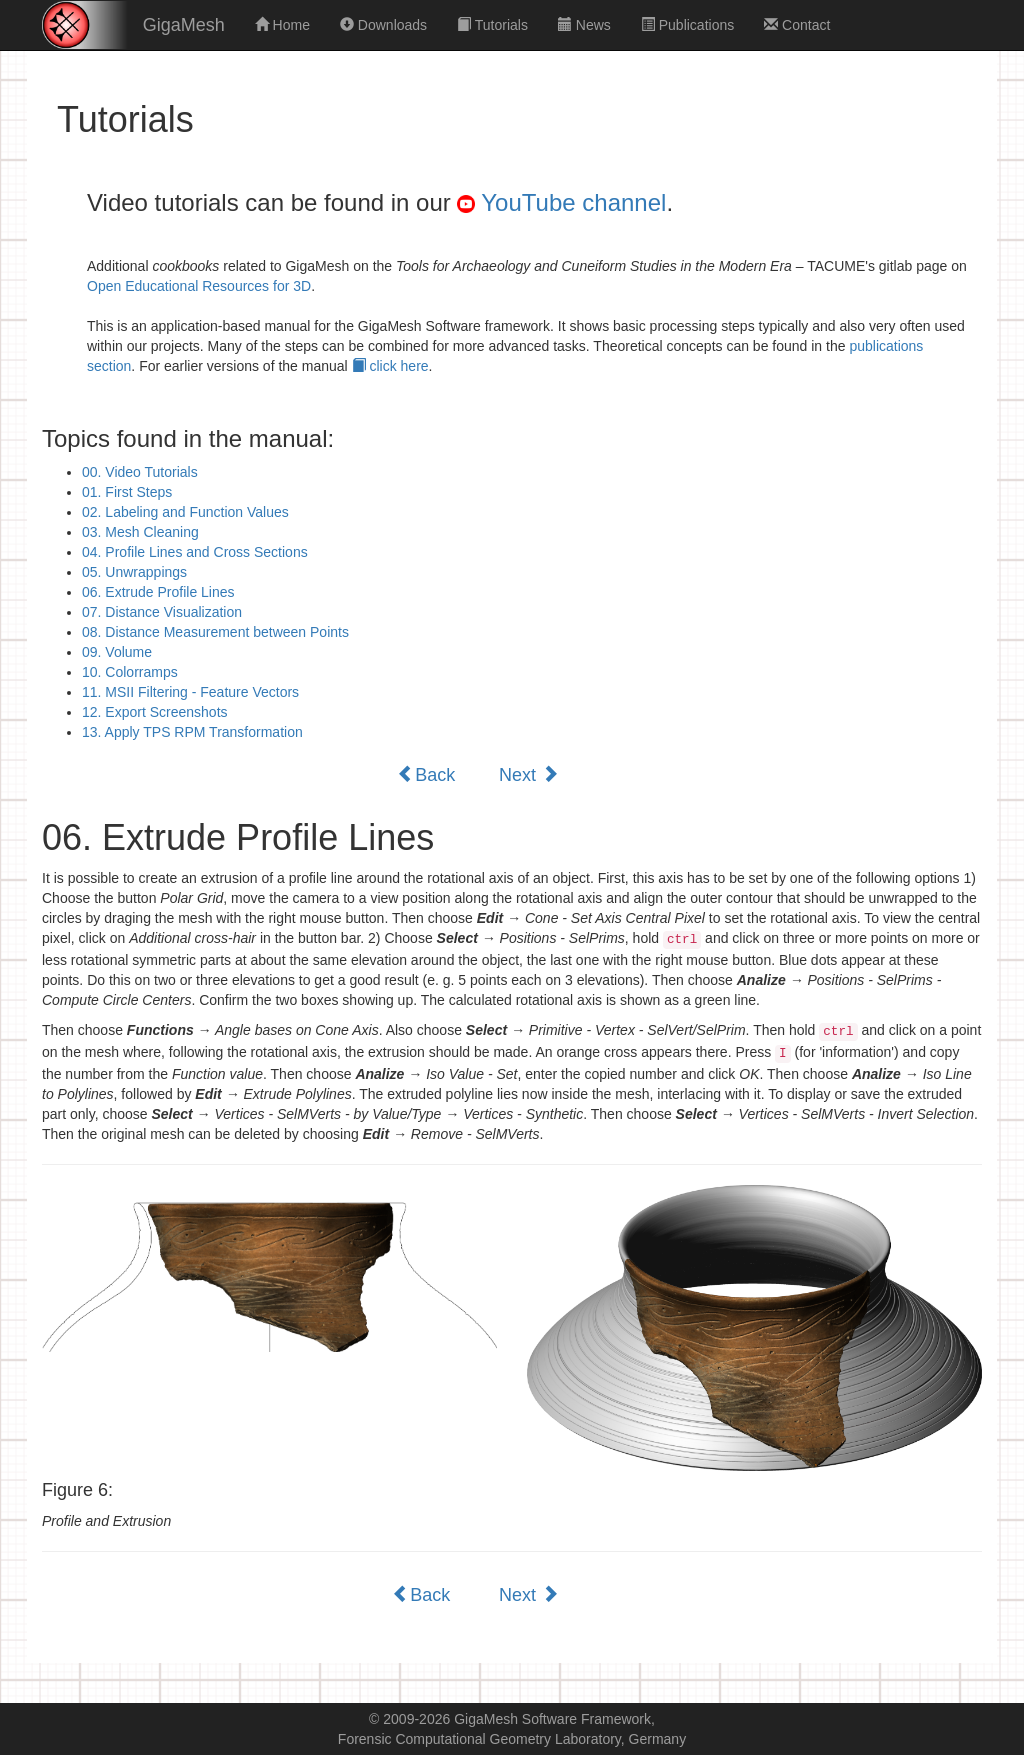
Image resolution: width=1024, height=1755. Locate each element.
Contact (797, 25)
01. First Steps (127, 492)
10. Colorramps (130, 672)
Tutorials (492, 25)
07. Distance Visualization (162, 612)
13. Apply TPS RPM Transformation (192, 732)
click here (390, 366)
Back (426, 774)
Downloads (383, 25)
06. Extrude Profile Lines (158, 592)
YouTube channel (561, 202)
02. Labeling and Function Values (185, 512)
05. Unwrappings (134, 572)
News (584, 25)
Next (529, 774)
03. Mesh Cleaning (140, 532)
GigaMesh (184, 25)
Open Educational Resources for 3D (199, 286)
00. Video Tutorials (140, 472)
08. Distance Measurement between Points (215, 632)
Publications (687, 25)
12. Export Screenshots (155, 712)
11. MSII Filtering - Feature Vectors (190, 692)
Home (282, 25)
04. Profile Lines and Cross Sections (195, 552)
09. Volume (117, 652)
